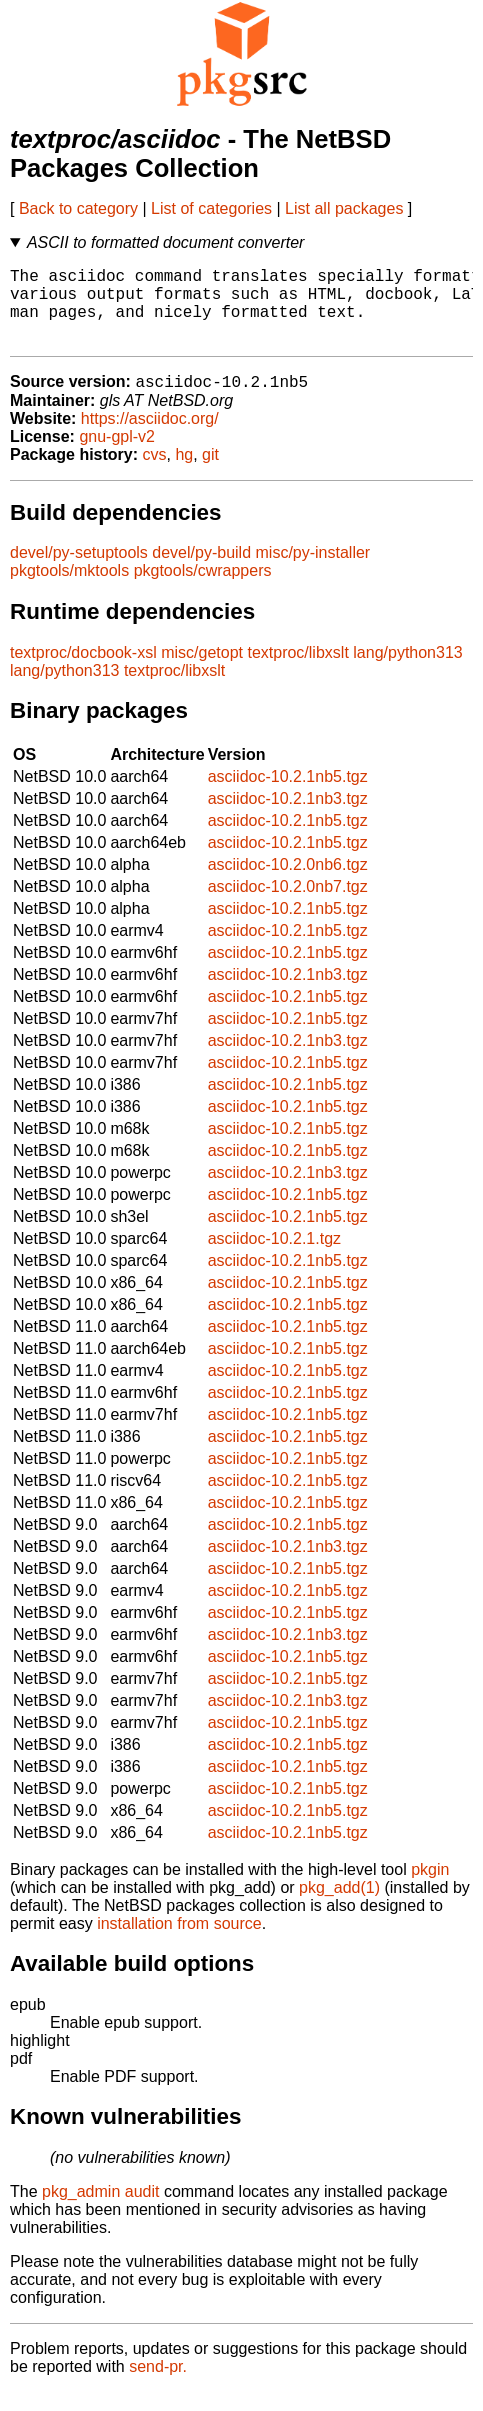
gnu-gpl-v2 (117, 455)
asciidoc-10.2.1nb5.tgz (288, 795)
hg (184, 473)
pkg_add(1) (339, 1906)
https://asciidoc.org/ (150, 437)
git (210, 473)
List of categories (211, 208)
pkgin (430, 1888)
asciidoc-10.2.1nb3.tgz (288, 817)
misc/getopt (202, 671)
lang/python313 (407, 671)
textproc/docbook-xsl (83, 671)
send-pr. (158, 2385)
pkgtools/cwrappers (203, 589)
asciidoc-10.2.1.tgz (274, 1257)
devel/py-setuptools (79, 571)
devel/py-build (201, 571)
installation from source (179, 1942)
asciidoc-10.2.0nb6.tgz (288, 883)
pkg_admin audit (100, 2210)
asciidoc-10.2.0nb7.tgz (288, 905)
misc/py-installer (313, 571)
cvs (155, 473)
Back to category (78, 208)
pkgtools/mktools (69, 589)
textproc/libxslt (297, 671)
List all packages (344, 208)
